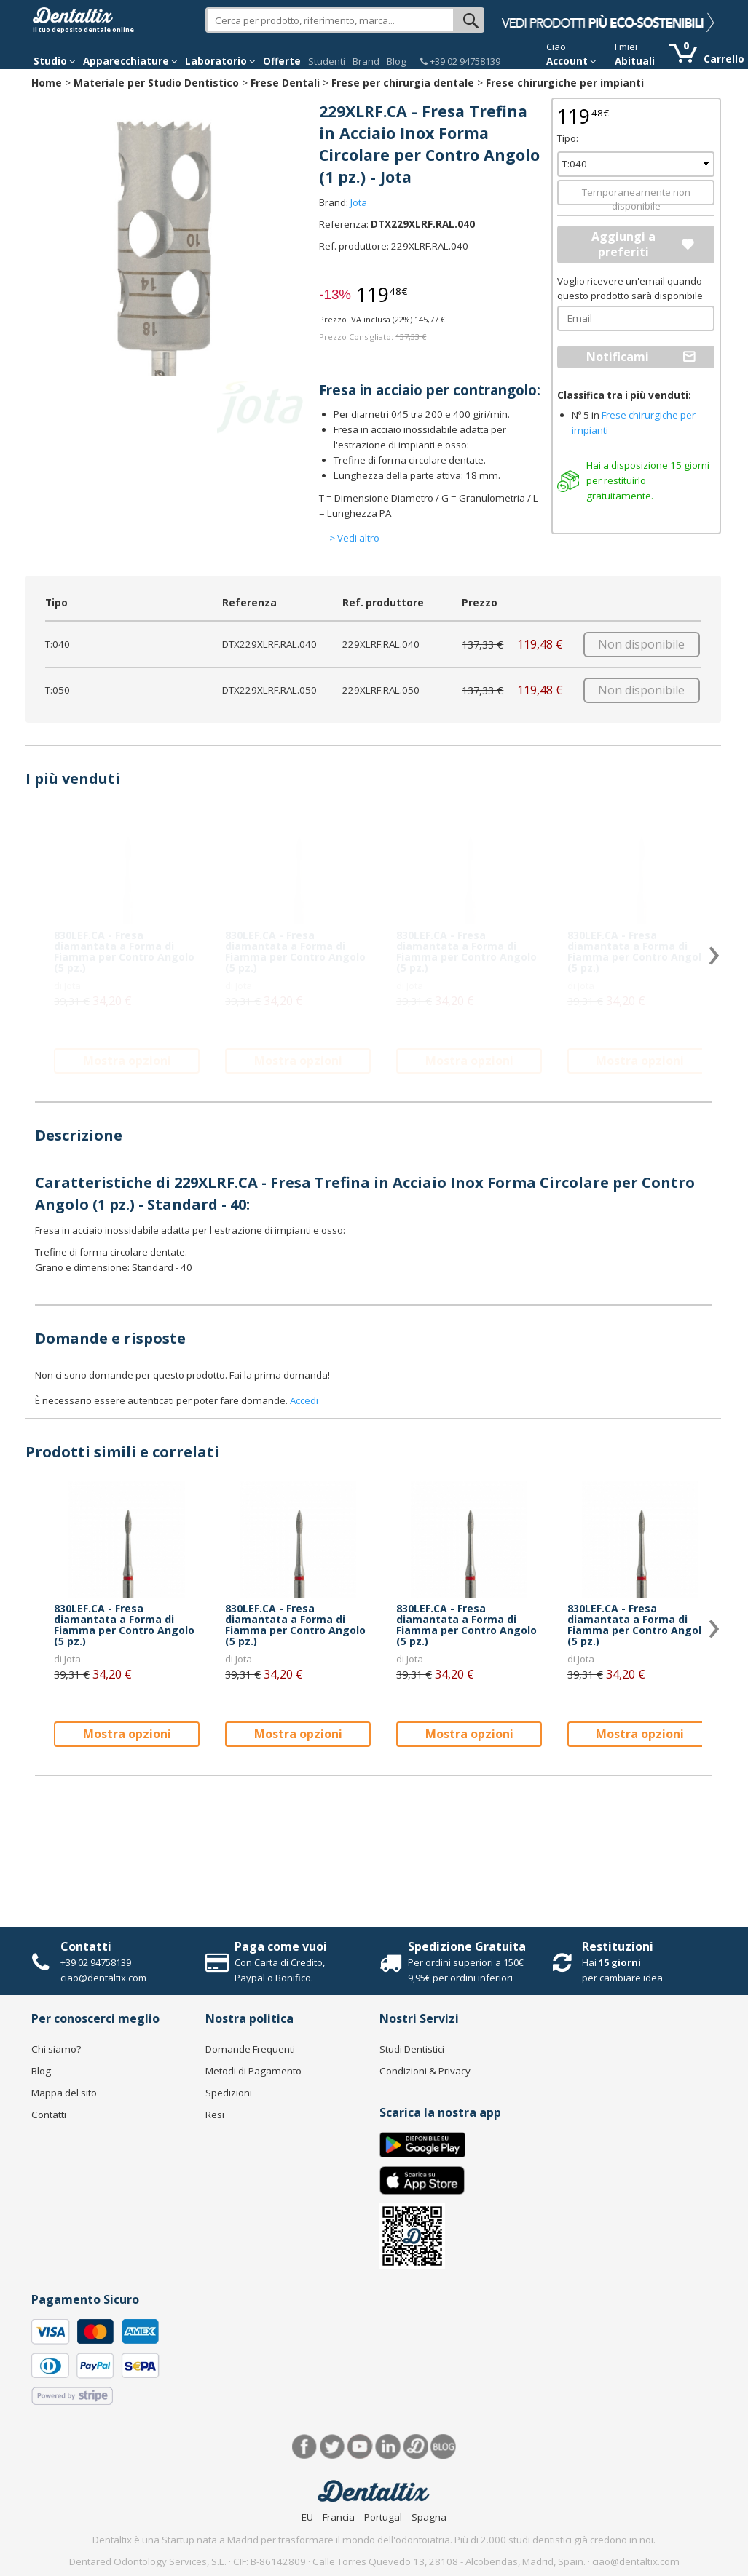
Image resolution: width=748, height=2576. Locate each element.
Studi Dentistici (411, 2049)
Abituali (635, 61)
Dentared (415, 2447)
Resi (214, 2114)
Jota (358, 202)
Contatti (85, 1946)
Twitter (332, 2447)
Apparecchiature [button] (130, 61)
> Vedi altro (354, 537)
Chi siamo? (56, 2049)
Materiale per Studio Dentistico (156, 83)
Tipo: (567, 138)
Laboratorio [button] (220, 61)
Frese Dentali (285, 83)
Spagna (429, 2517)
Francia (339, 2517)
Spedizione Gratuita (467, 1946)
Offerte (282, 61)
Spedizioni (228, 2092)
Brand (366, 61)
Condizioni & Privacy (425, 2070)
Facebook (305, 2447)
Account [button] (571, 61)
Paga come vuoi (281, 1946)
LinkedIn (388, 2447)
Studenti (326, 61)
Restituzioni (617, 1946)
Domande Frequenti (250, 2049)
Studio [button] (55, 61)
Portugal (383, 2517)
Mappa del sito (64, 2092)
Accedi (304, 1400)
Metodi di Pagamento (253, 2070)
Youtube (360, 2447)
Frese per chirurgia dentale (402, 83)
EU (307, 2517)
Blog (396, 61)
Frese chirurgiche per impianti (565, 83)
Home (46, 83)
